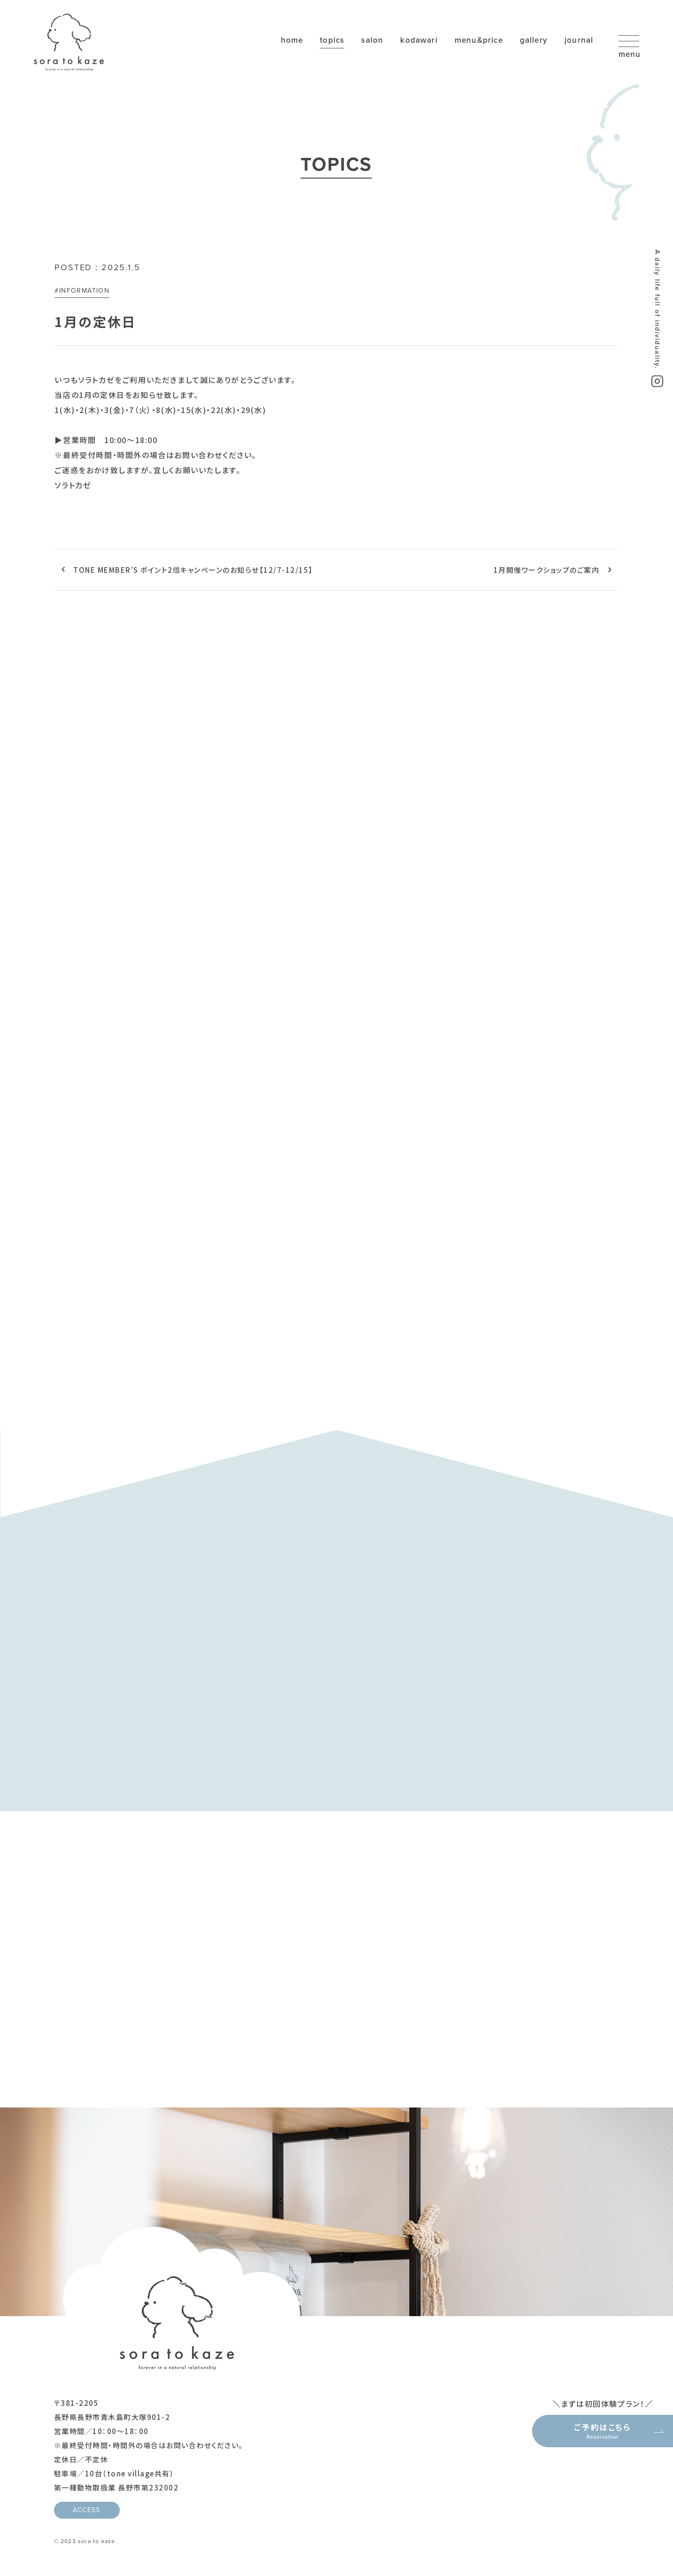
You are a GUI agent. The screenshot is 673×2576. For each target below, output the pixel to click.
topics (324, 41)
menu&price (475, 41)
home (282, 41)
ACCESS (86, 2511)
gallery (532, 41)
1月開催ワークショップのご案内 (547, 570)
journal (579, 41)
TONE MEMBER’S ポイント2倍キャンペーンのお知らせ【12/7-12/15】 (193, 570)
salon (365, 41)
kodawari (413, 41)
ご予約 (603, 2429)
